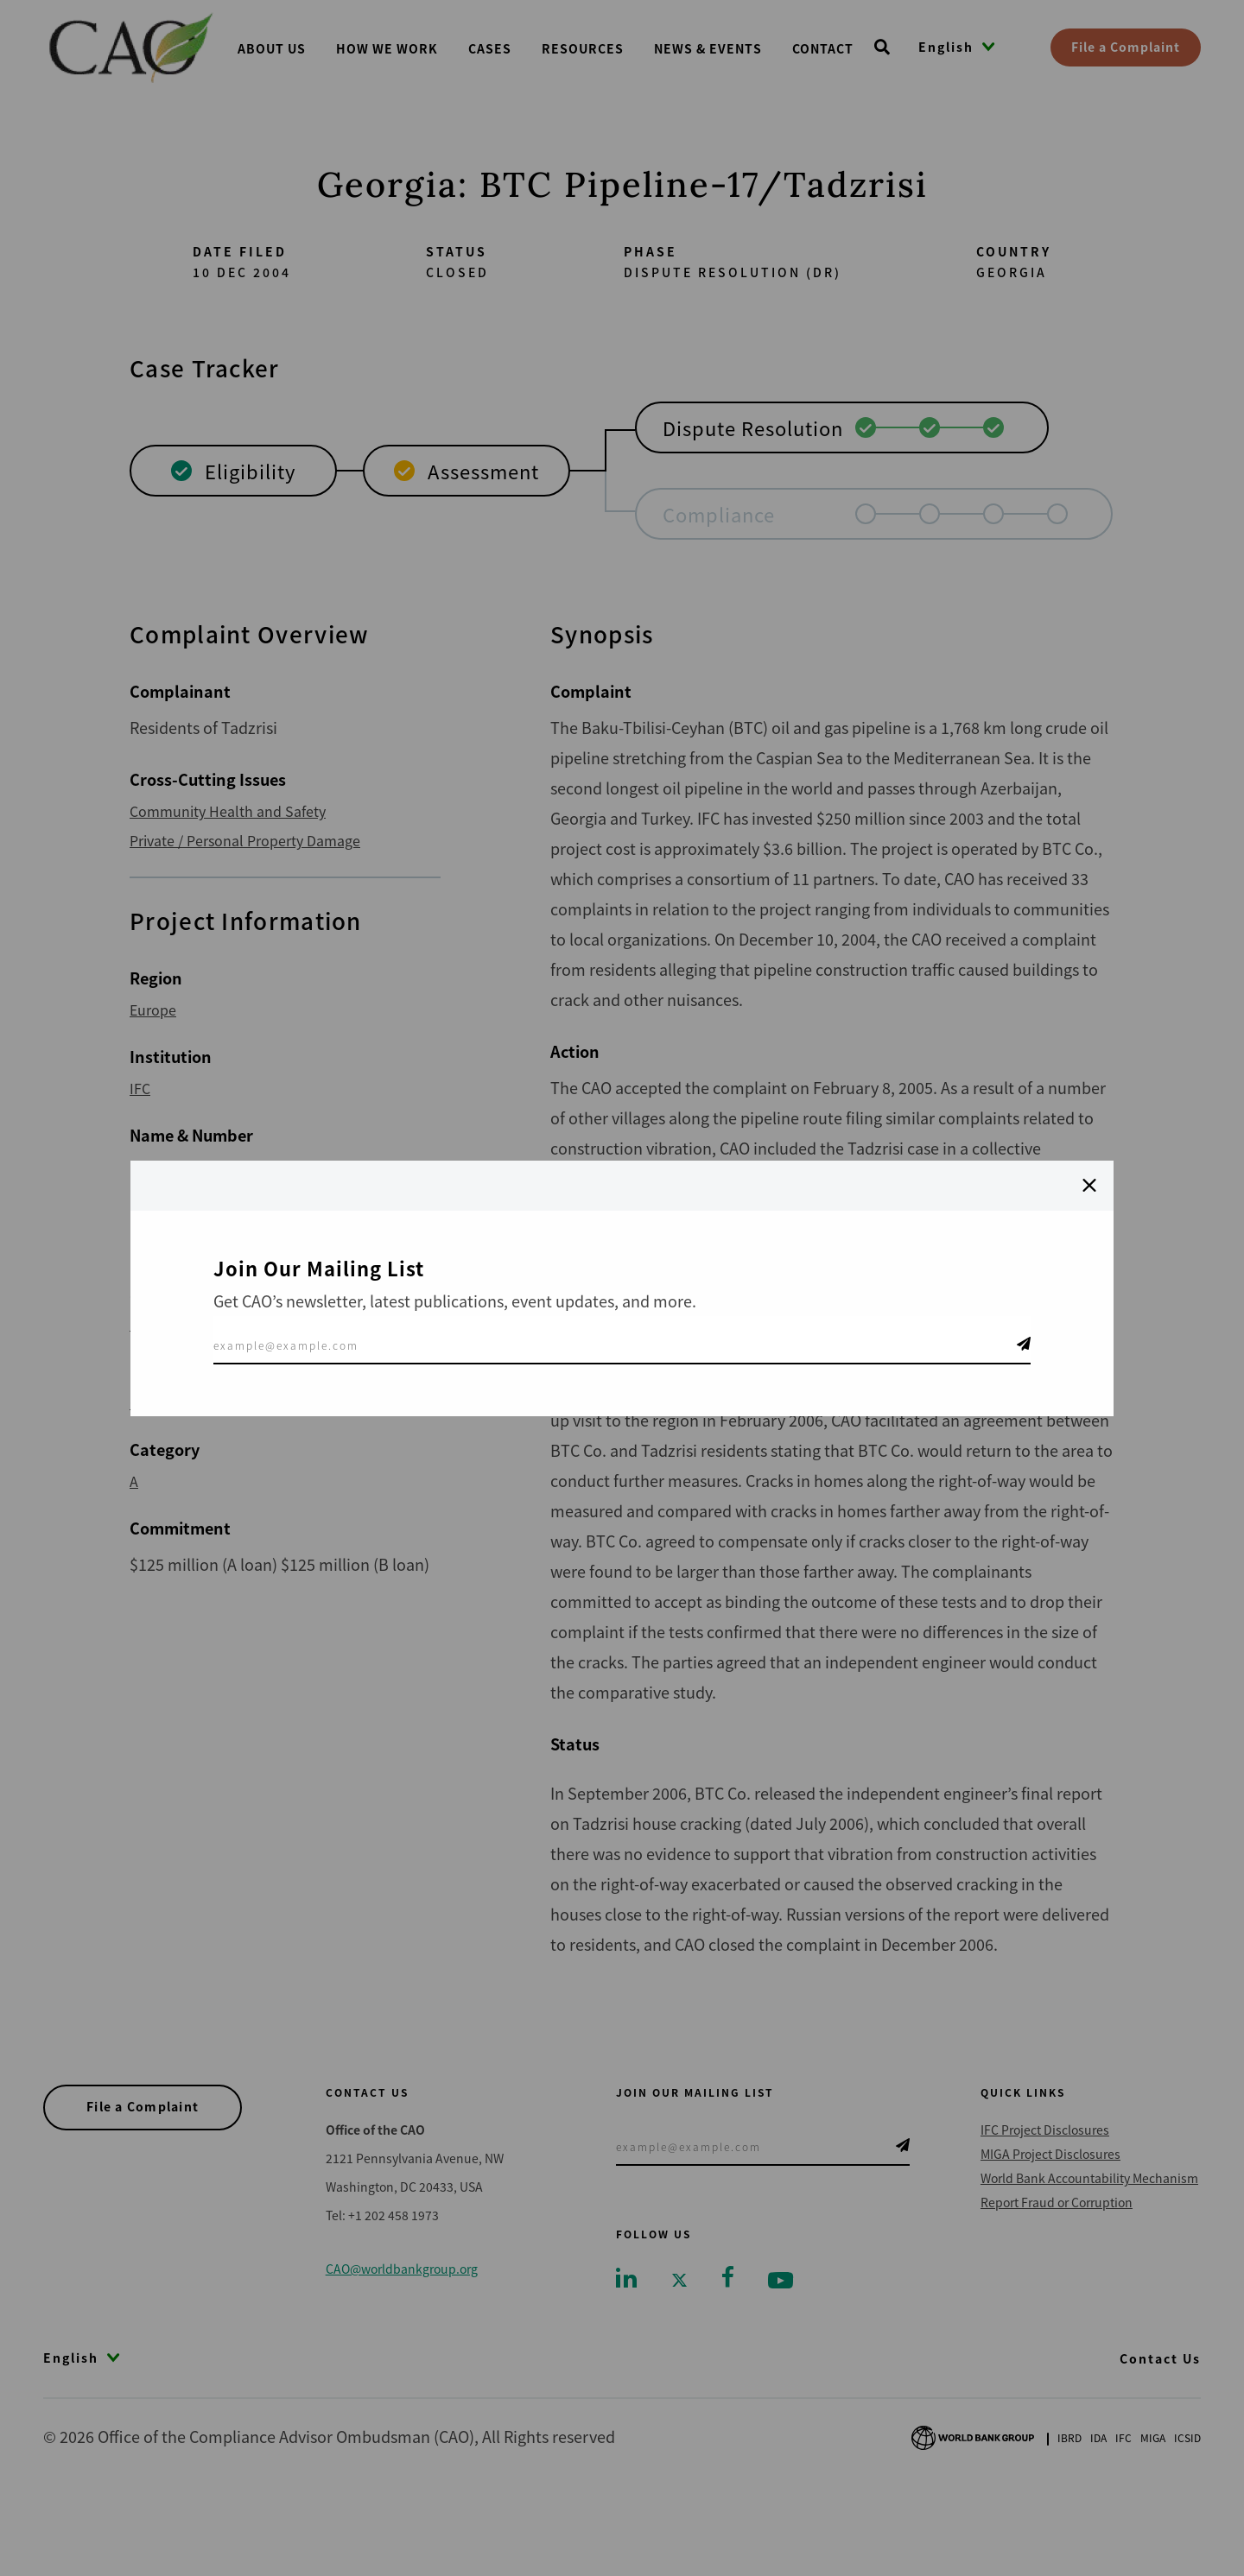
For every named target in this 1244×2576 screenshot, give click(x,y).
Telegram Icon (1024, 1343)
